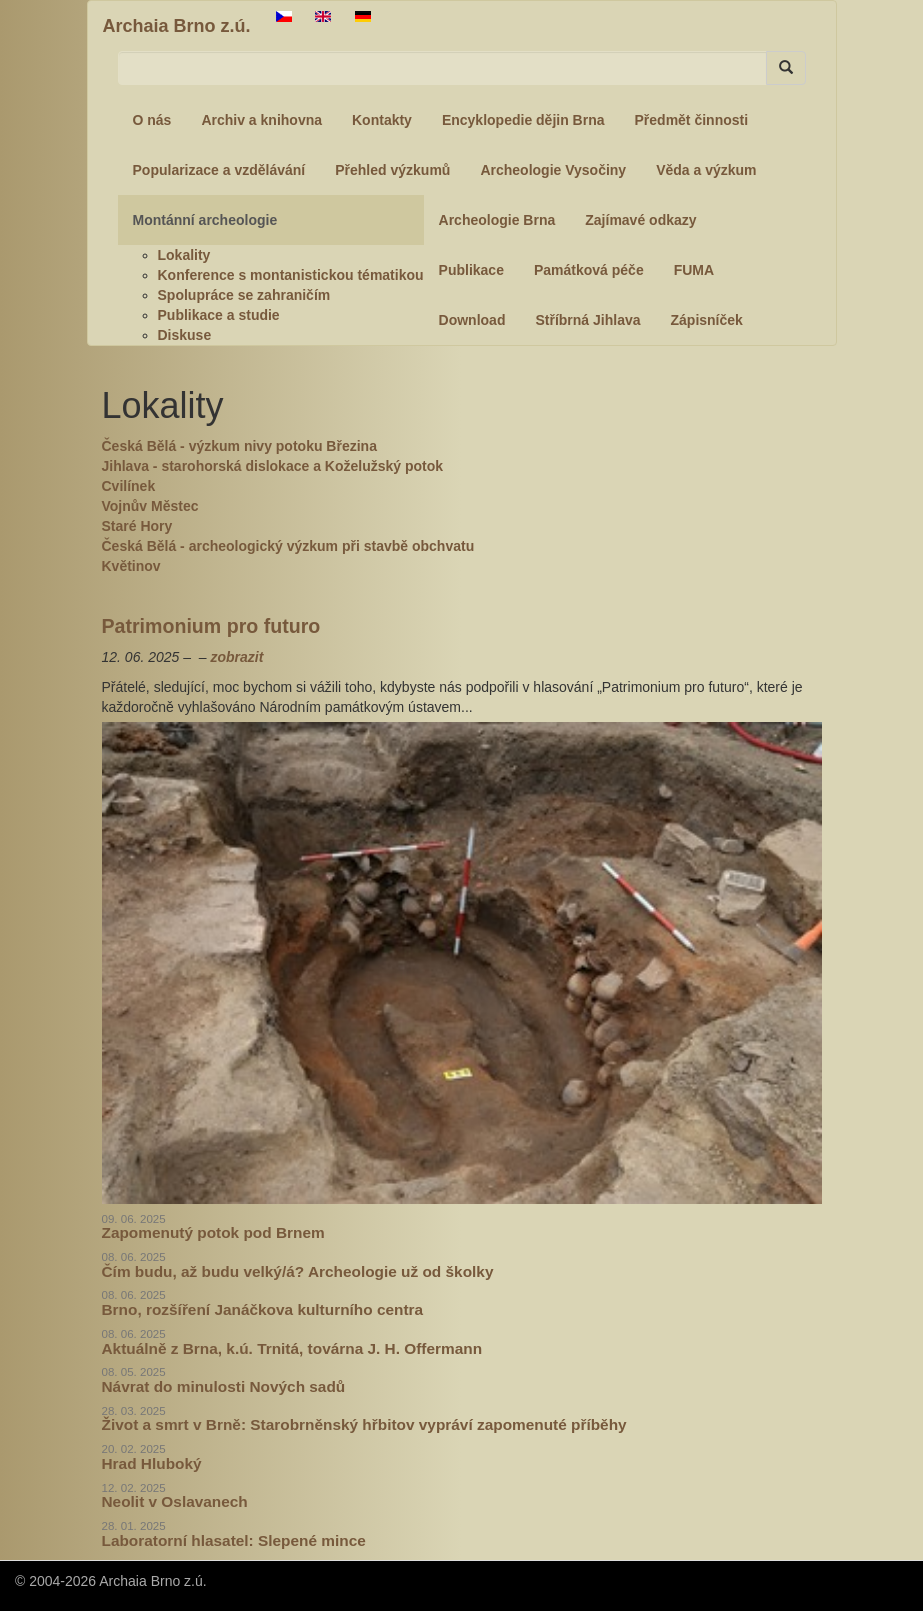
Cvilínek (129, 486)
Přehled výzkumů (392, 170)
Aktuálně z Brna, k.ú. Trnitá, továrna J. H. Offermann (292, 1348)
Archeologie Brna (497, 220)
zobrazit (236, 657)
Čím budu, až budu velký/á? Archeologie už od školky (298, 1271)
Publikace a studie (219, 315)
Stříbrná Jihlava (587, 320)
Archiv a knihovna (261, 120)
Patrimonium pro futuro (211, 626)
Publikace (471, 270)
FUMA (694, 270)
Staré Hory (137, 526)
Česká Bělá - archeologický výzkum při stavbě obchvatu (288, 546)
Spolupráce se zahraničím (244, 295)
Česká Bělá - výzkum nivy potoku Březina (239, 446)
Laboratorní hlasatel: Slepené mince (234, 1540)
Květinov (131, 566)
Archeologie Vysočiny (553, 170)
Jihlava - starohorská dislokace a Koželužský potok (273, 466)
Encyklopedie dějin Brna (523, 120)
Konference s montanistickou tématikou (291, 275)
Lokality (184, 255)
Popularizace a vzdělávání (219, 170)
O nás (152, 120)
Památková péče (589, 270)
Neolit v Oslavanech (175, 1501)
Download (472, 320)
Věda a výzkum (706, 170)
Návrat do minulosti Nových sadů (224, 1386)
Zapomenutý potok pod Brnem (213, 1232)
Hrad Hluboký (152, 1463)
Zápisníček (707, 320)
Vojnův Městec (150, 506)
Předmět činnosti (692, 120)
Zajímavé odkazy (640, 220)
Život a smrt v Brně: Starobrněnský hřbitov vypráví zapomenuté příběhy (364, 1424)
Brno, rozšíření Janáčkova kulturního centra (263, 1309)
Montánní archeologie (205, 220)
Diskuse (185, 335)
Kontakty (382, 120)
